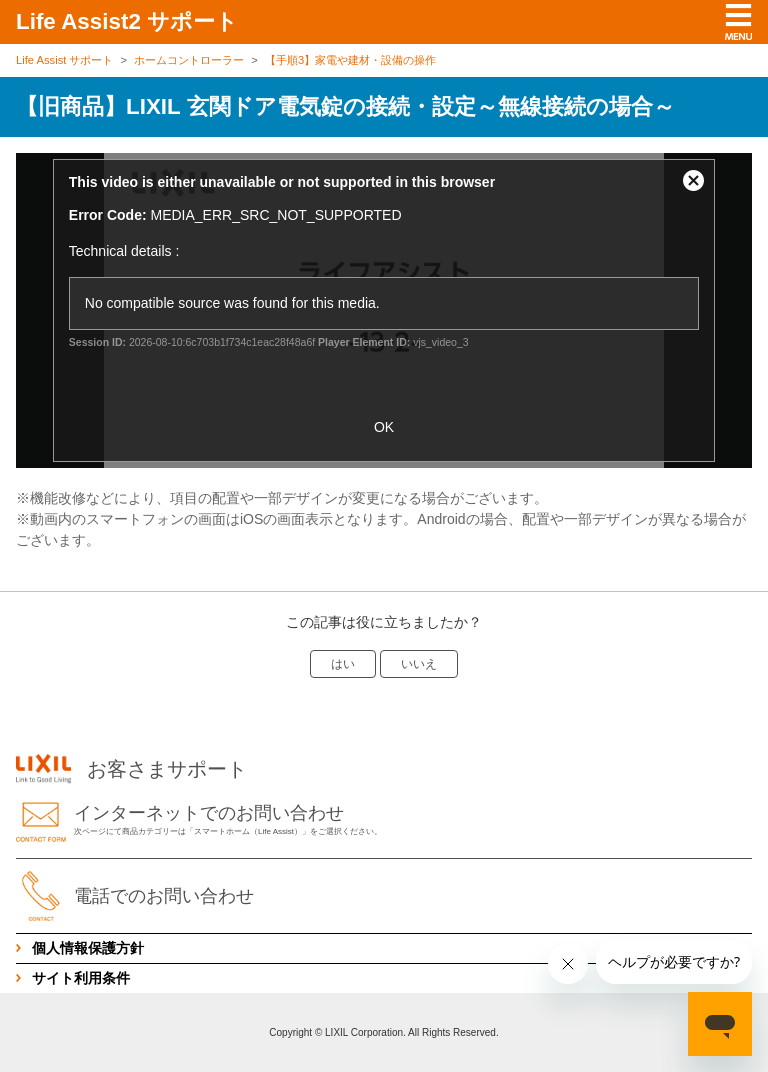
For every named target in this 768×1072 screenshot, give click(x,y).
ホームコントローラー (189, 60)
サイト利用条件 (81, 978)
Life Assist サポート (64, 60)
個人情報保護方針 (88, 948)
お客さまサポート (131, 769)
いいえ (419, 664)
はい (343, 664)
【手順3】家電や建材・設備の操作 (350, 60)
